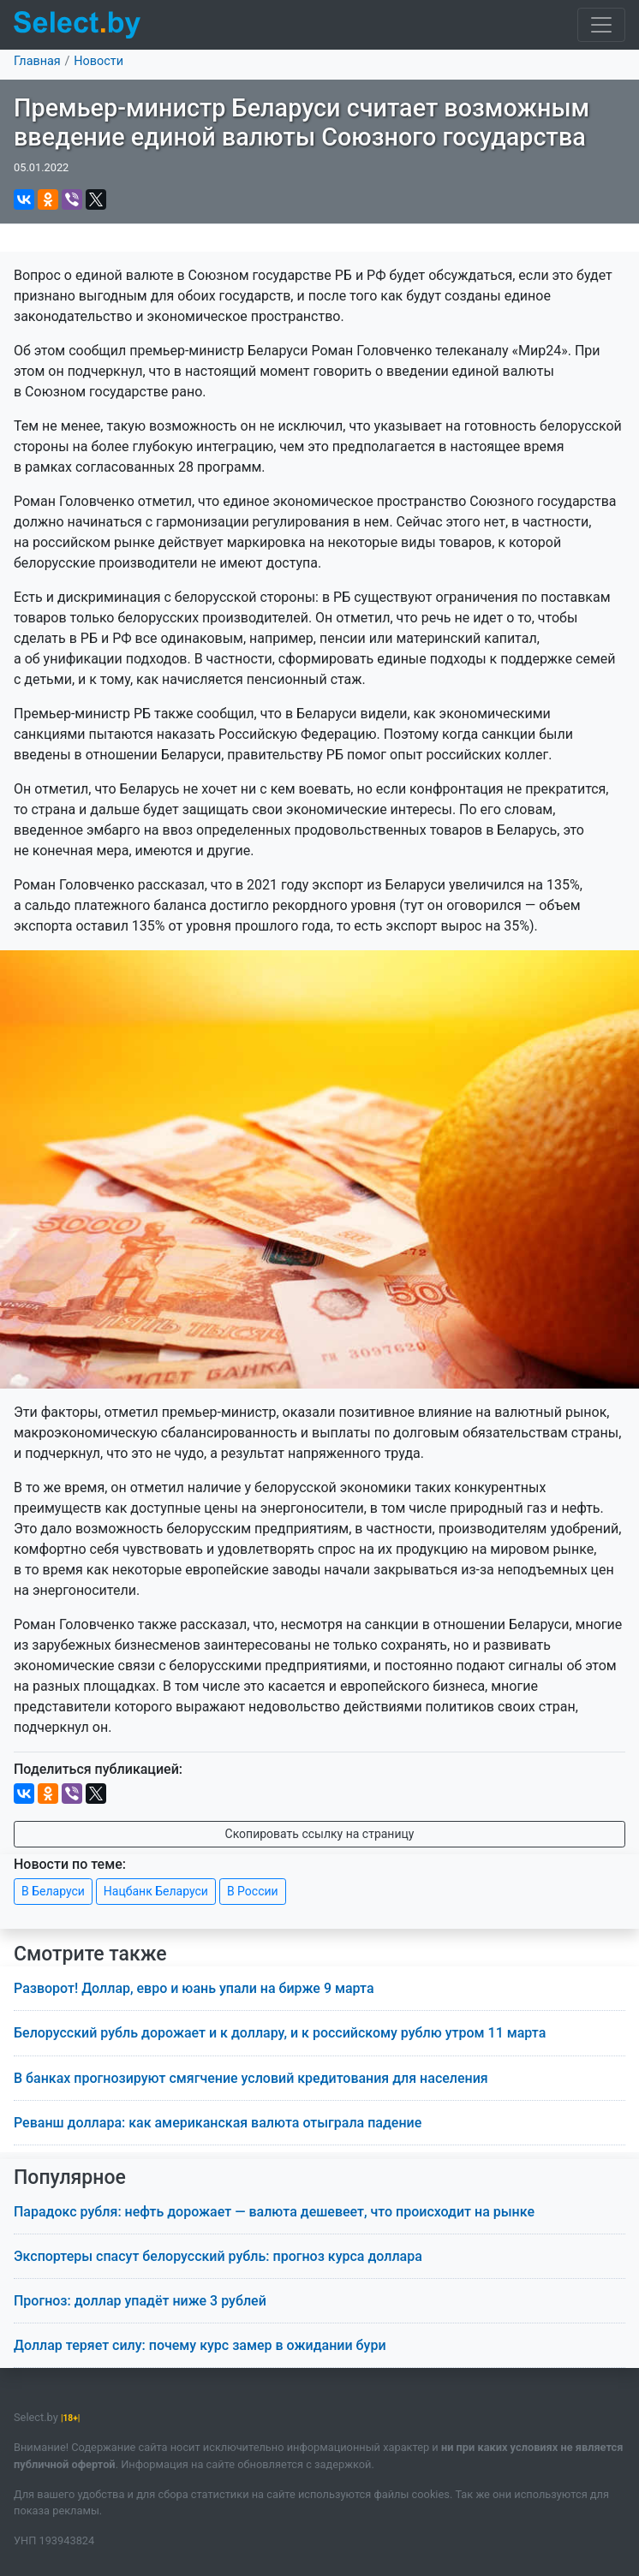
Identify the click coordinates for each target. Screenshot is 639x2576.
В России (252, 1891)
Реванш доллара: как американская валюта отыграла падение (217, 2123)
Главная (37, 61)
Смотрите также (90, 1954)
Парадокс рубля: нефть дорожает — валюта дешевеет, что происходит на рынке (274, 2212)
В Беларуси (53, 1891)
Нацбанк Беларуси (156, 1891)
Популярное (70, 2177)
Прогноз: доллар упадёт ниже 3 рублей (140, 2301)
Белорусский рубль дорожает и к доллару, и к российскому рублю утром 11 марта (280, 2033)
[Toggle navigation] (601, 25)
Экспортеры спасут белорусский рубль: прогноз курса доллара (218, 2256)
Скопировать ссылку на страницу (320, 1834)
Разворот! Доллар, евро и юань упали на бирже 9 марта (194, 1988)
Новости (98, 61)
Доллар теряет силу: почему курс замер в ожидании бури (200, 2345)
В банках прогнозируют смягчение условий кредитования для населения (251, 2078)
